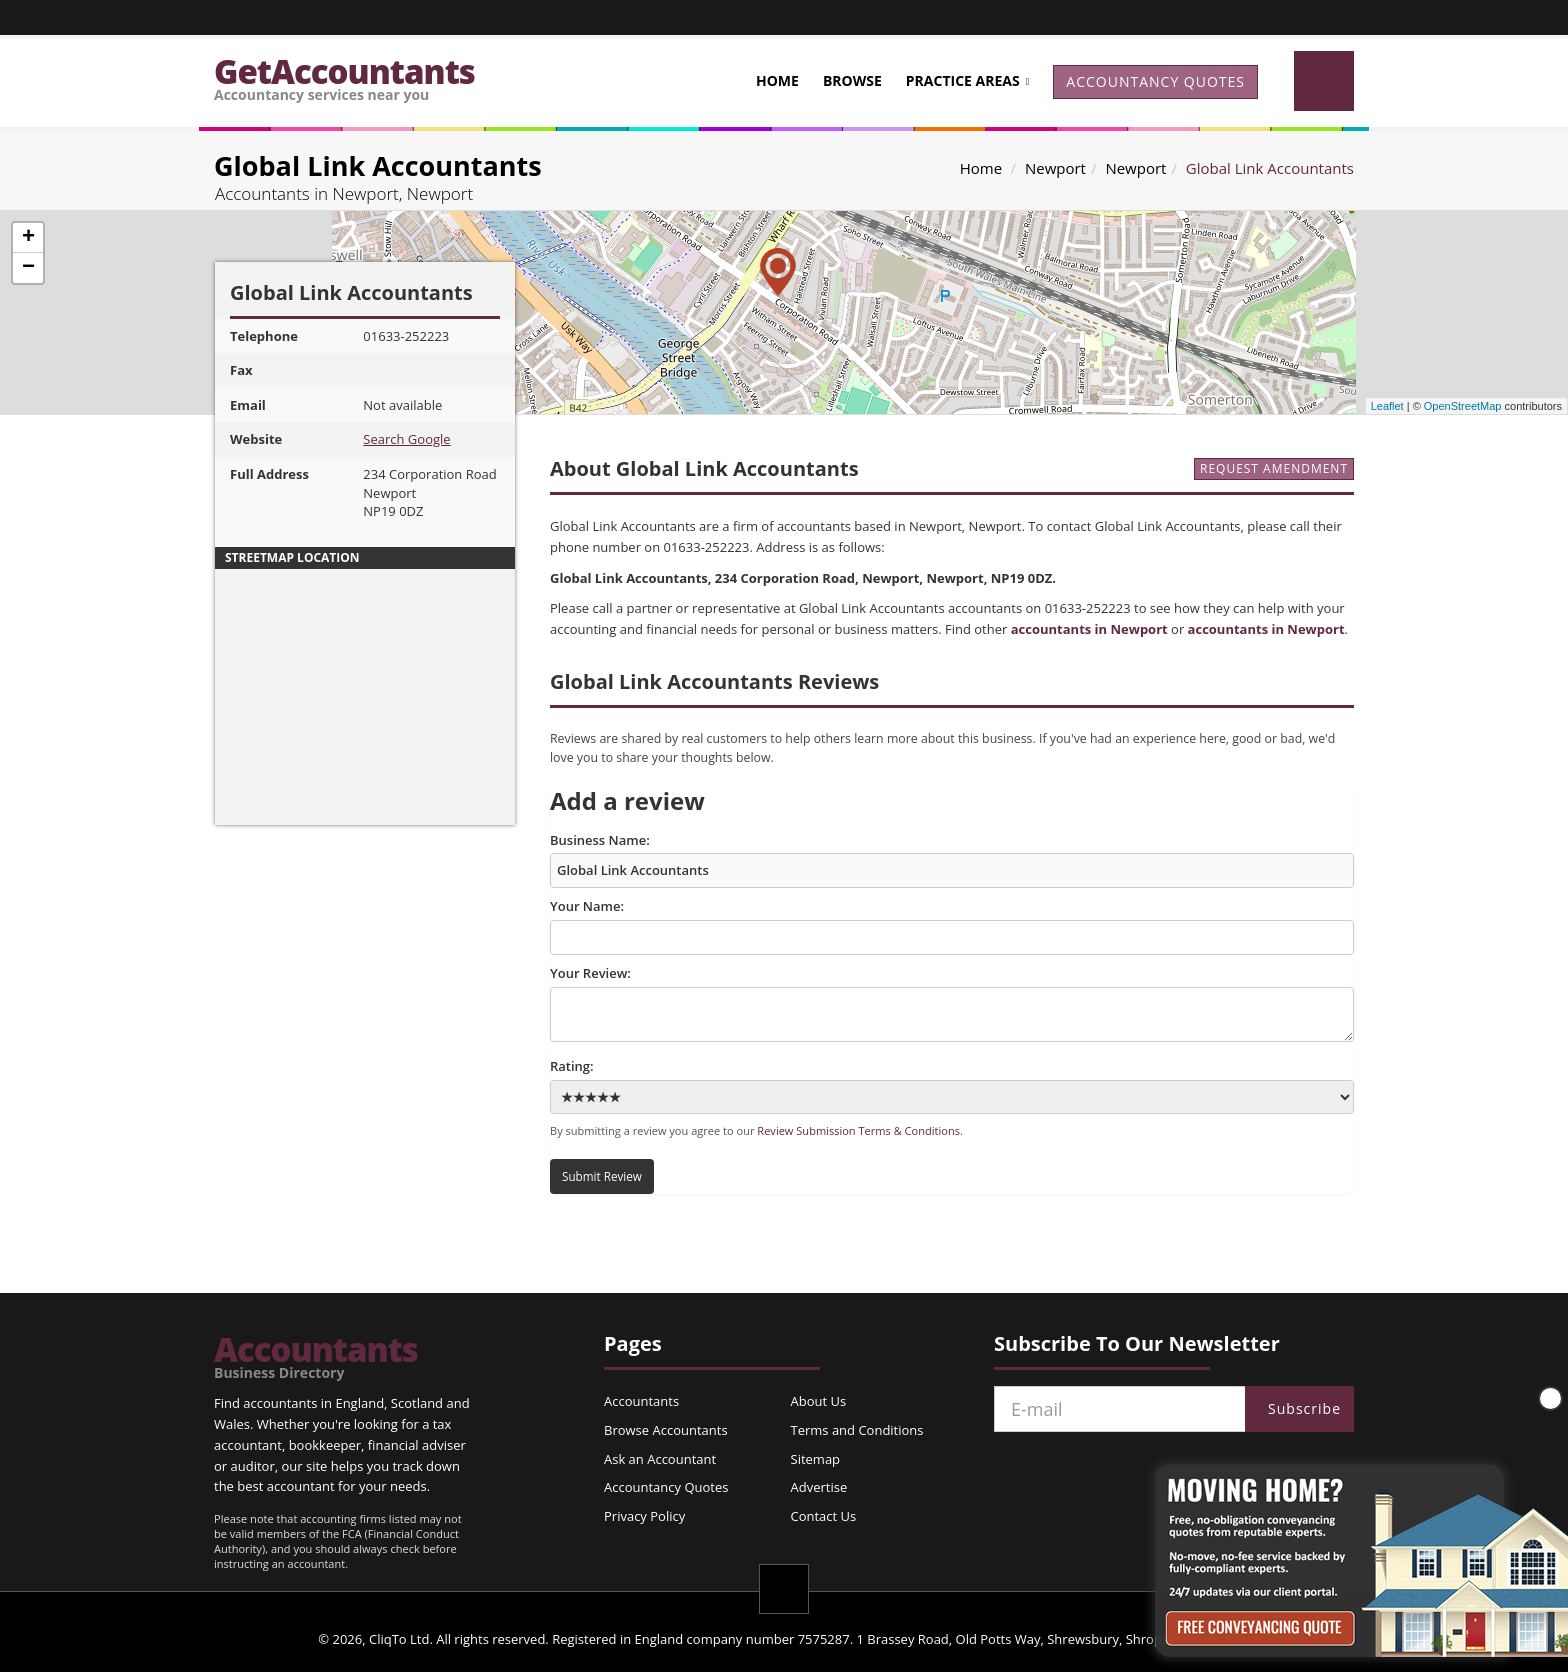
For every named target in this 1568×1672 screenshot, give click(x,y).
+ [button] (28, 238)
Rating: (952, 1085)
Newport (1055, 168)
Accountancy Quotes (666, 1487)
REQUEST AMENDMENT (1274, 468)
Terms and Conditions (857, 1430)
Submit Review (602, 1176)
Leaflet (1387, 406)
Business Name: (952, 860)
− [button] (28, 268)
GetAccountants (344, 76)
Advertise (819, 1487)
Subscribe (1304, 1408)
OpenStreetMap (1463, 406)
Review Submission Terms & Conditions (858, 1130)
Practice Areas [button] (963, 80)
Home (777, 80)
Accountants (316, 1357)
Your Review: (952, 1003)
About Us (819, 1401)
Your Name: (952, 926)
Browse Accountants (666, 1430)
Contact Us (824, 1516)
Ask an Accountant (660, 1459)
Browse (852, 80)
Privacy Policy (644, 1516)
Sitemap (816, 1459)
